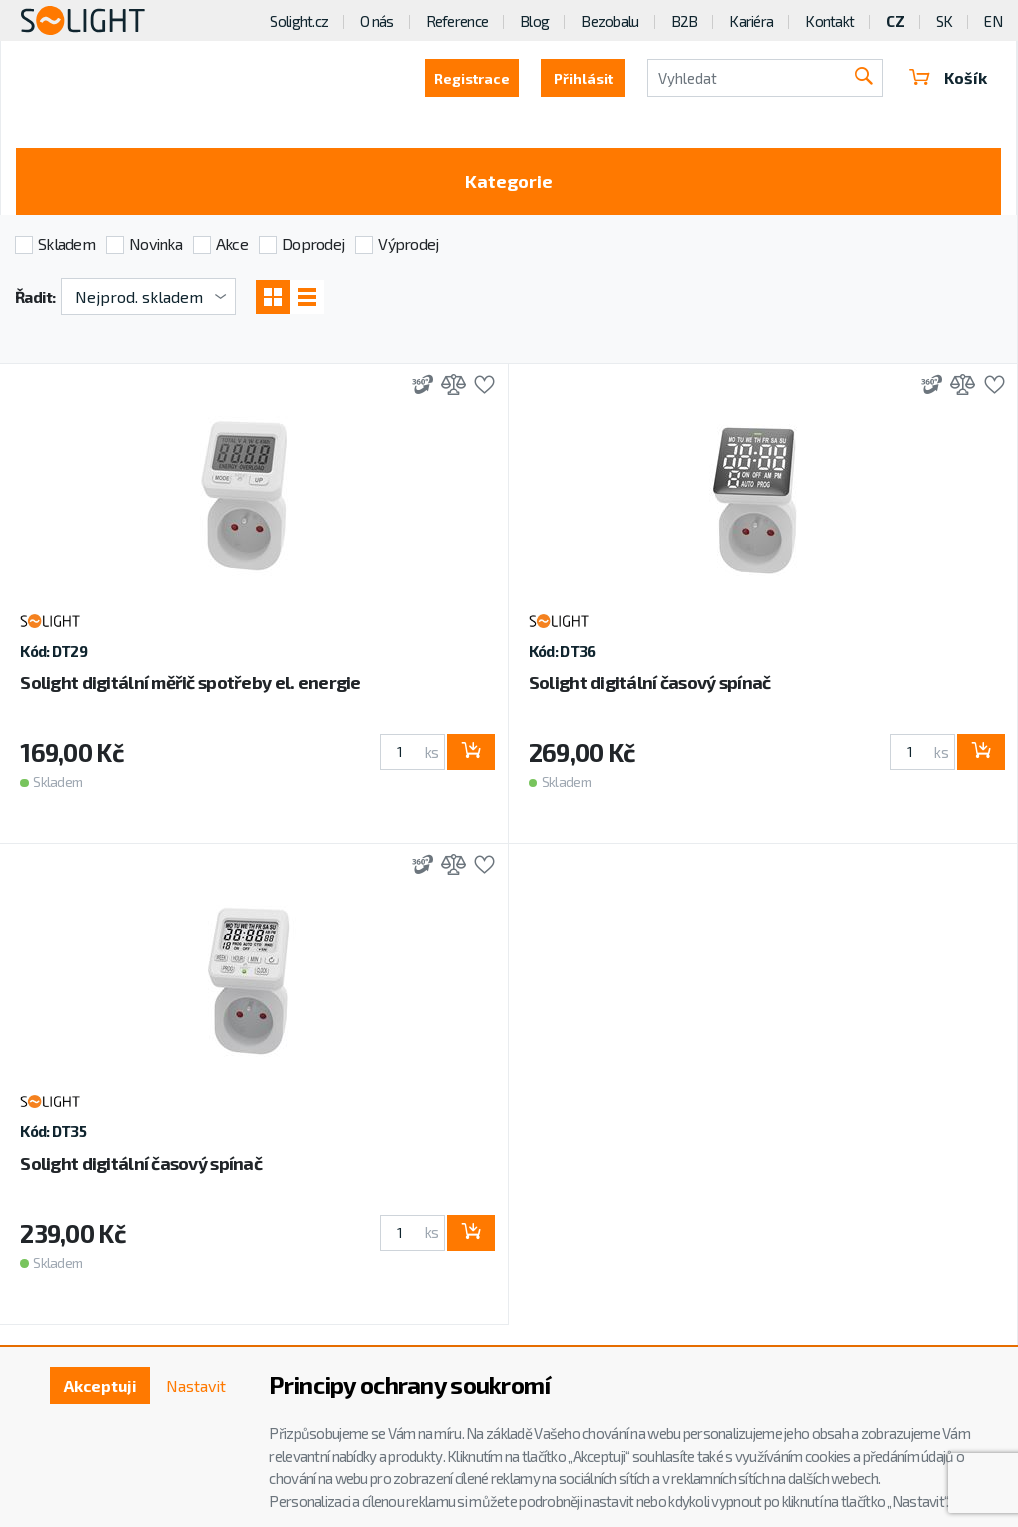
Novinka (155, 243)
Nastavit (196, 1385)
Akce (232, 243)
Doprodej (313, 243)
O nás (376, 21)
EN (993, 21)
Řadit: (35, 296)
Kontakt (829, 21)
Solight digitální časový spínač (650, 682)
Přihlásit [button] (583, 78)
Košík (948, 77)
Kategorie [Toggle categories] (509, 181)
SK (944, 21)
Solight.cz (299, 21)
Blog (534, 21)
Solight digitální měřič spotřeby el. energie (190, 682)
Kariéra (751, 21)
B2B (684, 21)
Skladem (66, 243)
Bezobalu (609, 21)
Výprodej (408, 243)
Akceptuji (100, 1385)
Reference (457, 21)
